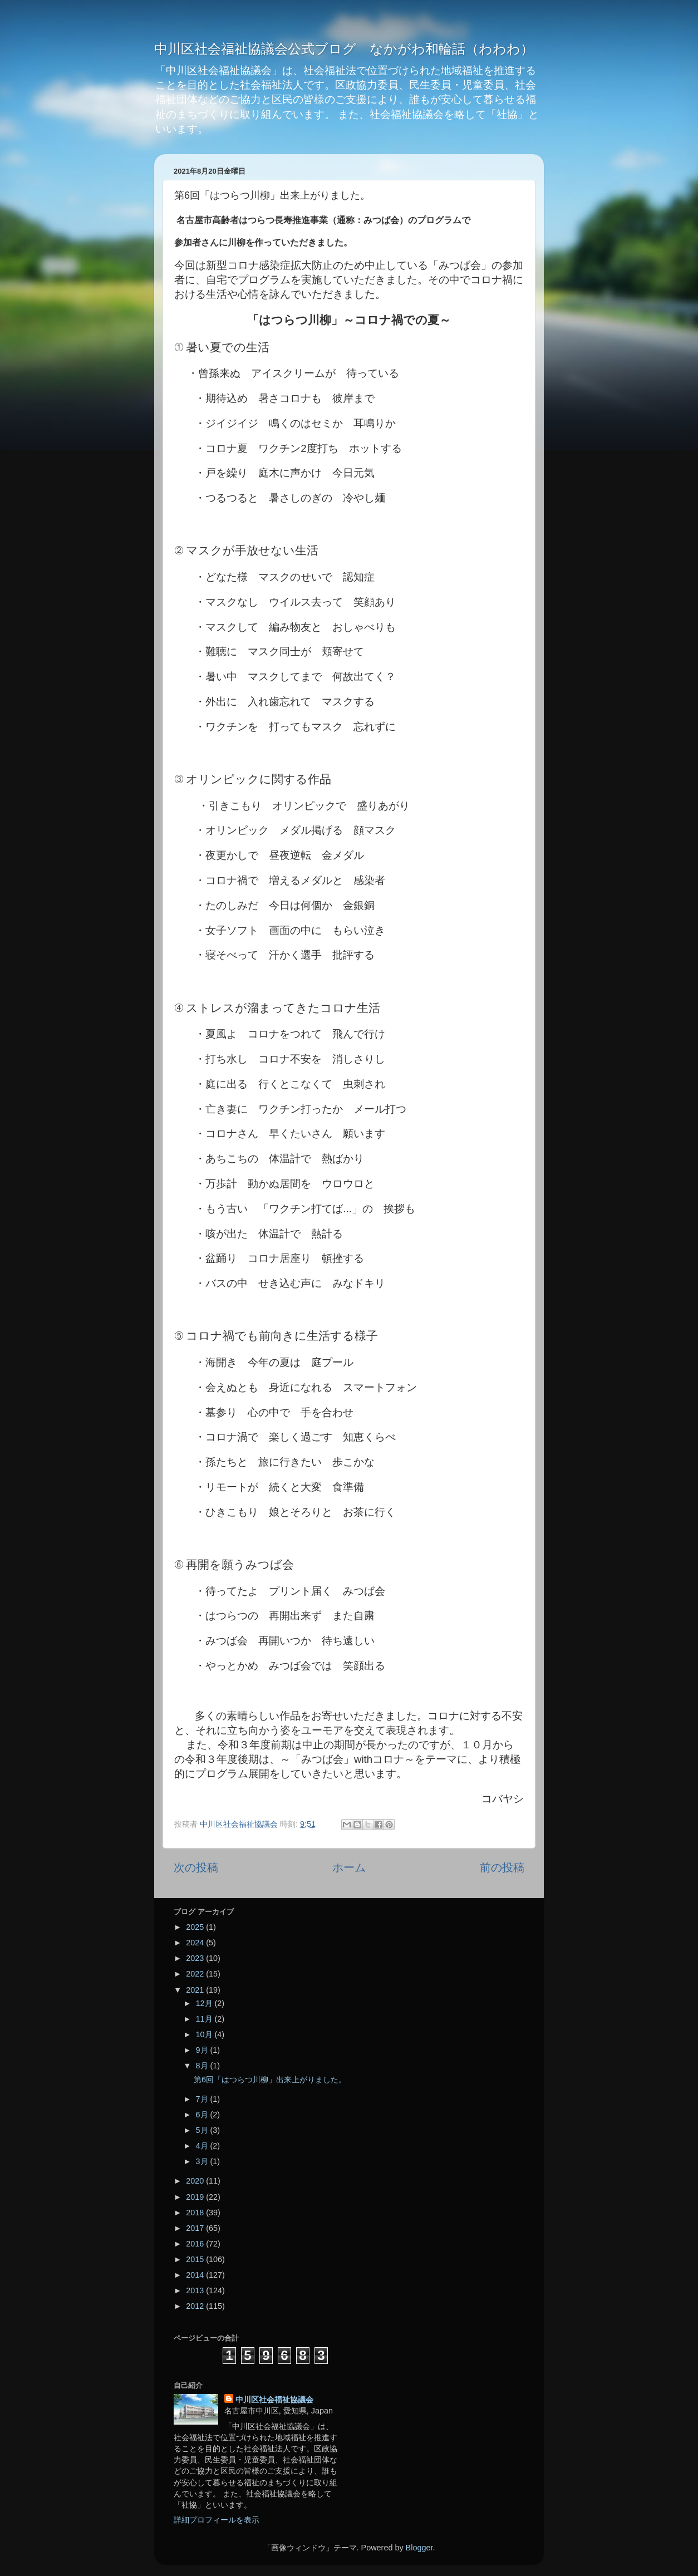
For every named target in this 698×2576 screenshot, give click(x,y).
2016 (196, 2243)
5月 (203, 2130)
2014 (196, 2274)
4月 (203, 2145)
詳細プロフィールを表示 (216, 2519)
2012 (196, 2306)
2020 (196, 2180)
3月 (203, 2161)
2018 (196, 2212)
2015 (196, 2259)
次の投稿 (196, 1867)
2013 (196, 2290)
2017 (196, 2228)
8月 (203, 2065)
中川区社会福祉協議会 (274, 2399)
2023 (196, 1958)
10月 (205, 2034)
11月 (205, 2018)
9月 (203, 2050)
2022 (196, 1973)
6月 (203, 2114)
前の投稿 (502, 1867)
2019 (196, 2196)
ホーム (349, 1867)
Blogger (419, 2547)
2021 (196, 1989)
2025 (196, 1927)
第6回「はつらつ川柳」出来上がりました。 (270, 2079)
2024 (196, 1942)
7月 (203, 2099)
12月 (205, 2003)
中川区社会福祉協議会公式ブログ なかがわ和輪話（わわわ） (344, 48)
